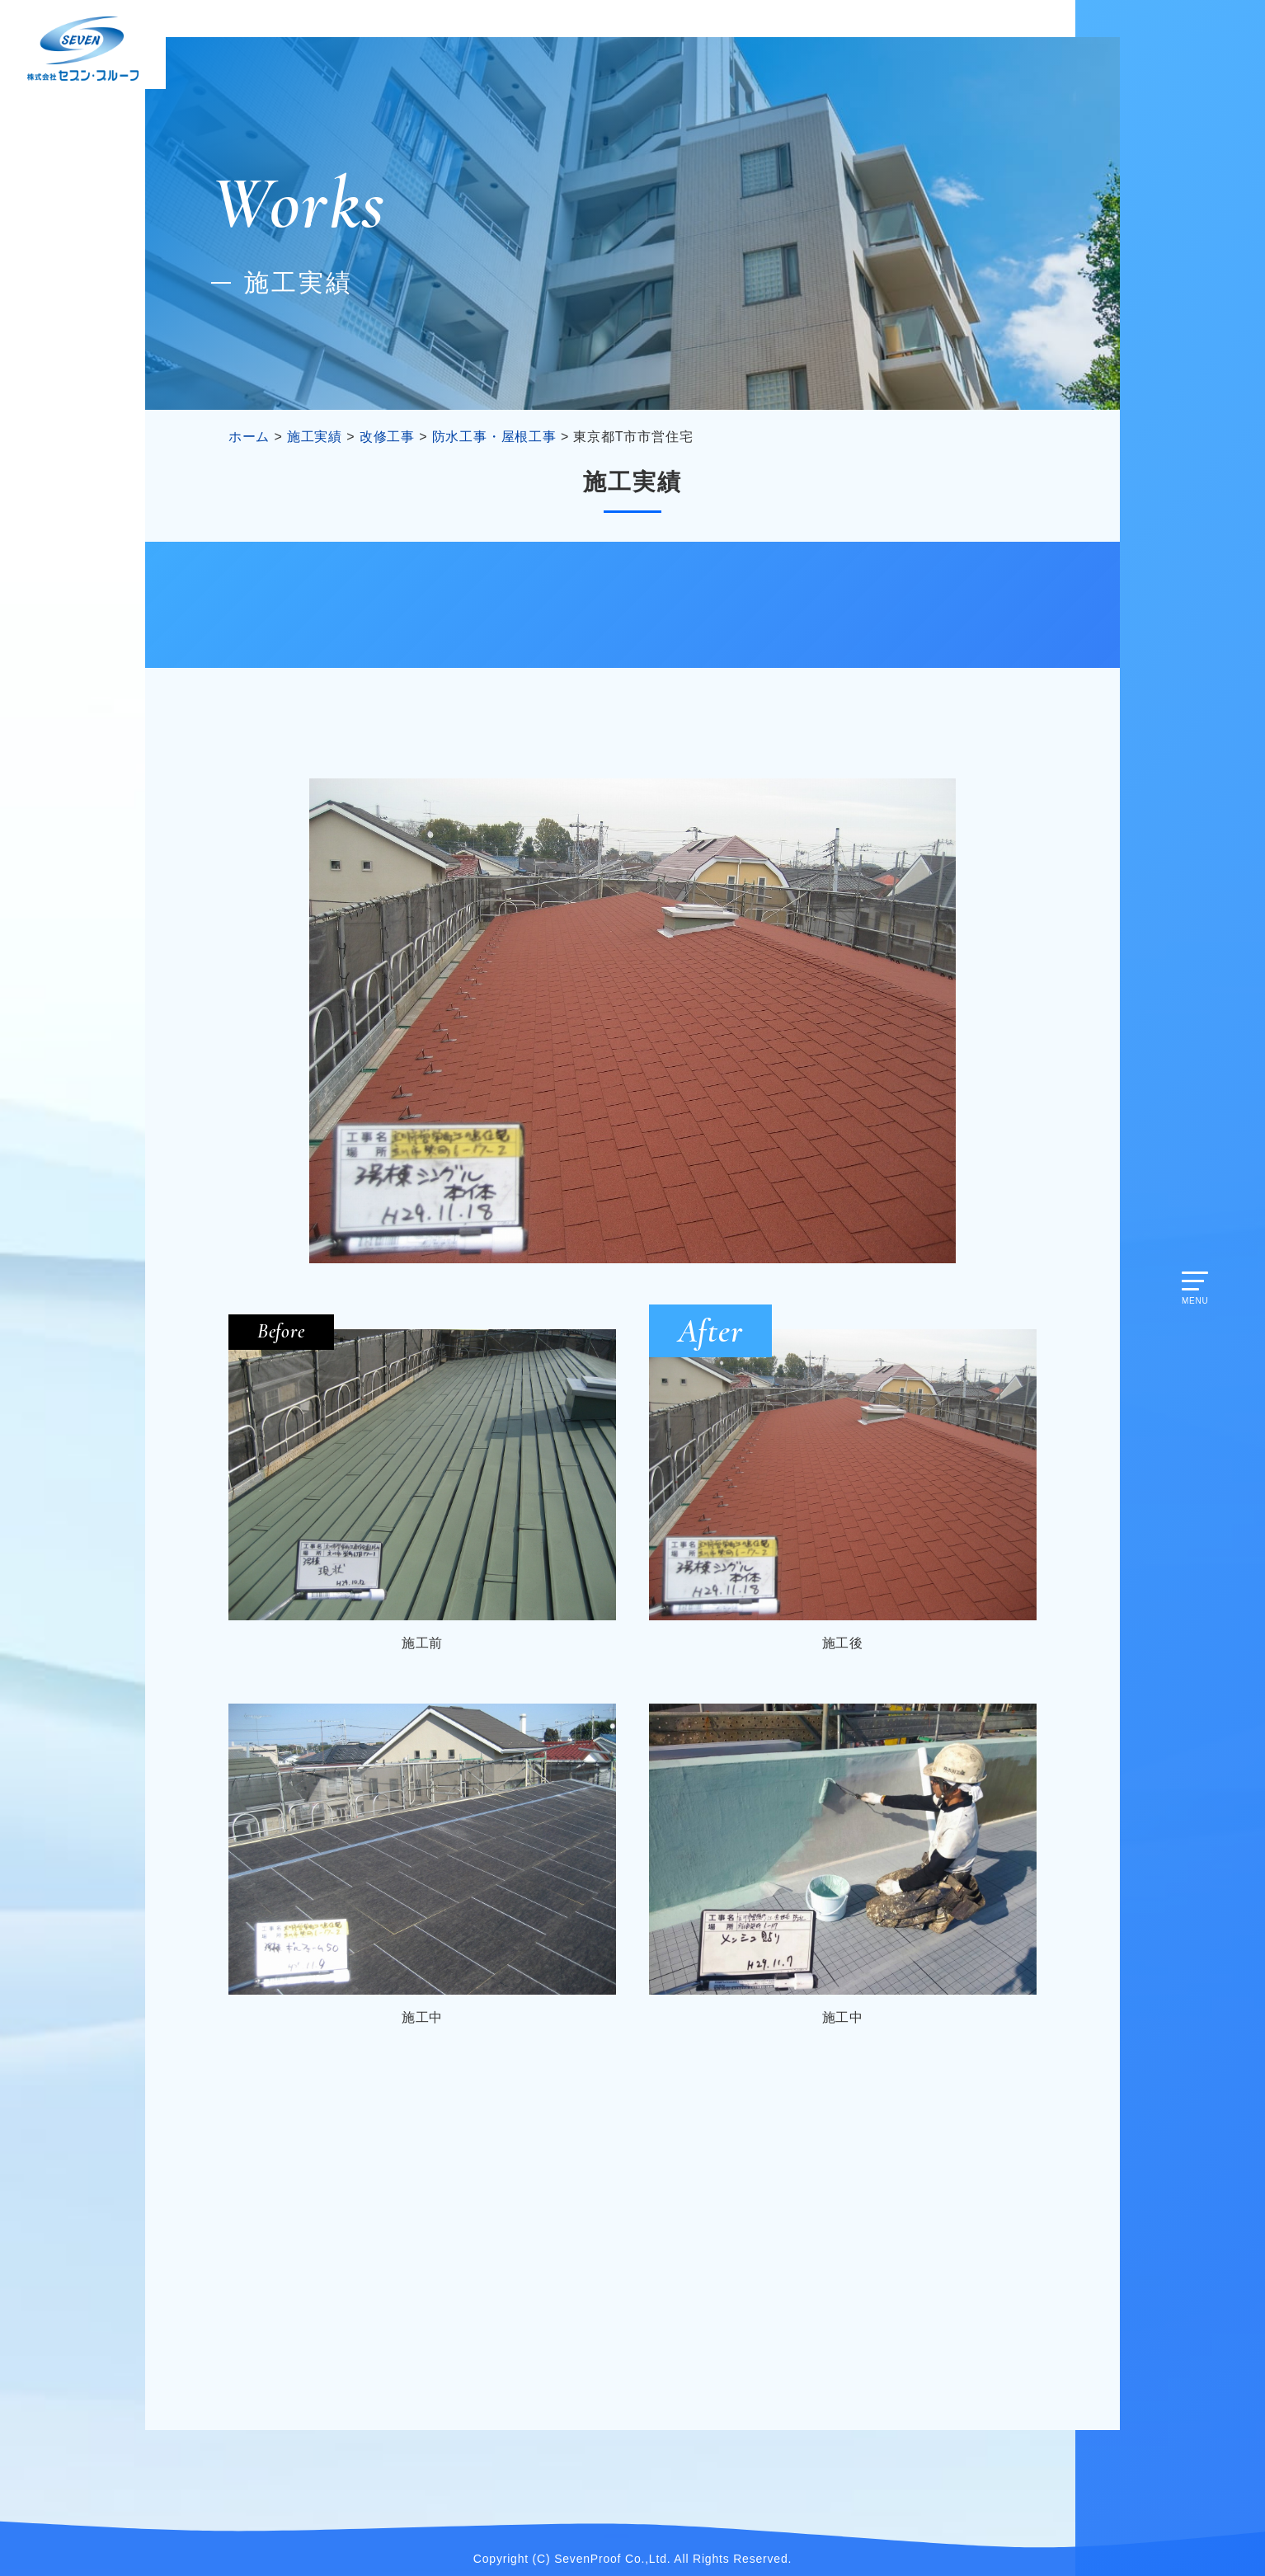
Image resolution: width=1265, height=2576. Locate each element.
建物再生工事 (633, 604)
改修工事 (353, 604)
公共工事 (912, 604)
